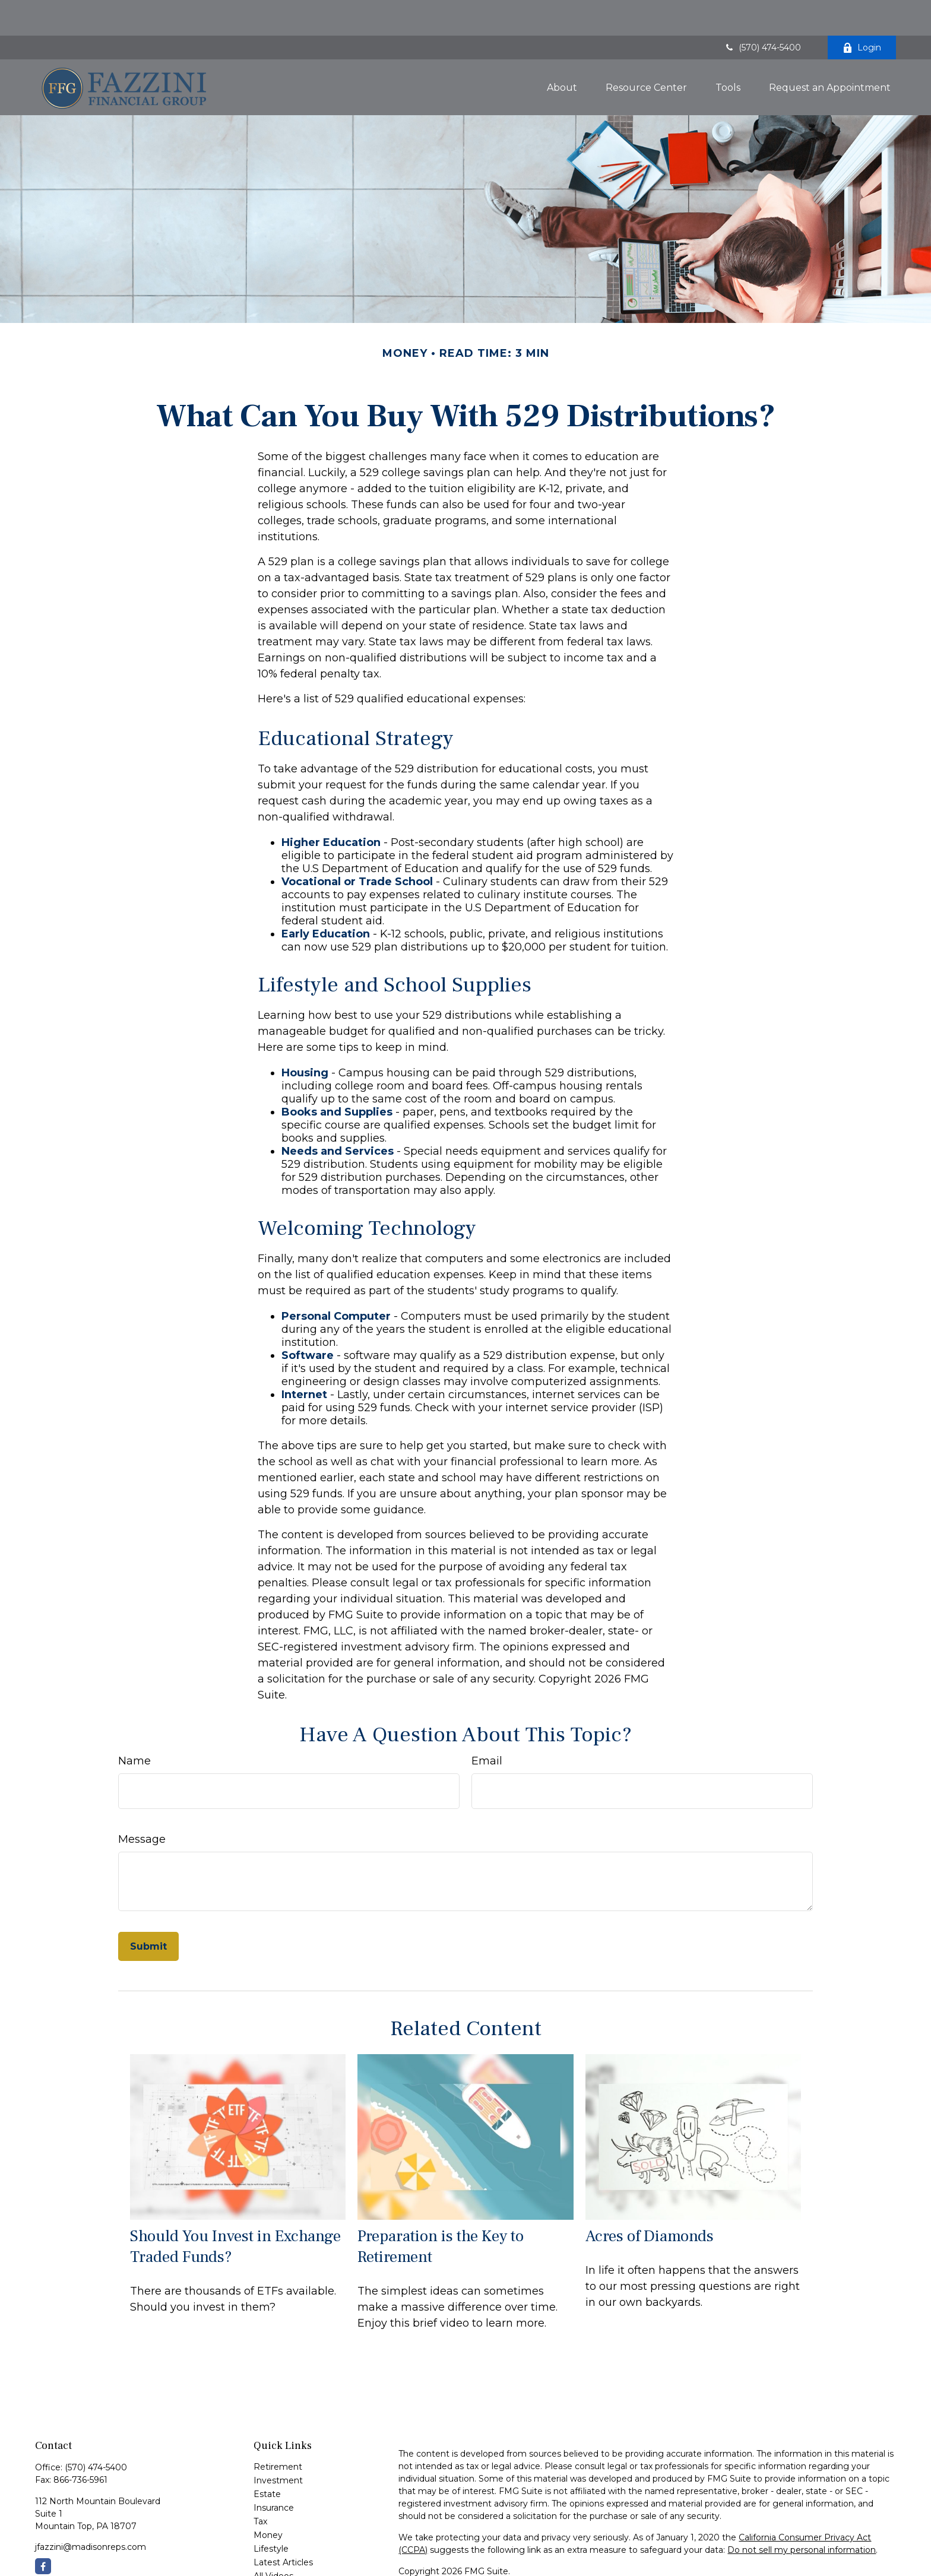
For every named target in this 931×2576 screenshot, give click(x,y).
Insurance (274, 2472)
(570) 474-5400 (762, 12)
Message (142, 1803)
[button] (562, 51)
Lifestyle (271, 2513)
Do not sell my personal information (801, 2514)
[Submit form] (148, 1910)
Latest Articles (283, 2526)
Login (862, 12)
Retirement (278, 2431)
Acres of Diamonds (649, 2200)
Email (486, 1725)
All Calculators (282, 2554)
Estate (267, 2458)
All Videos (273, 2540)
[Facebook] (43, 2531)
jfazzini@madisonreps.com (90, 2511)
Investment (278, 2444)
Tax (260, 2485)
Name (134, 1725)
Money (268, 2499)
